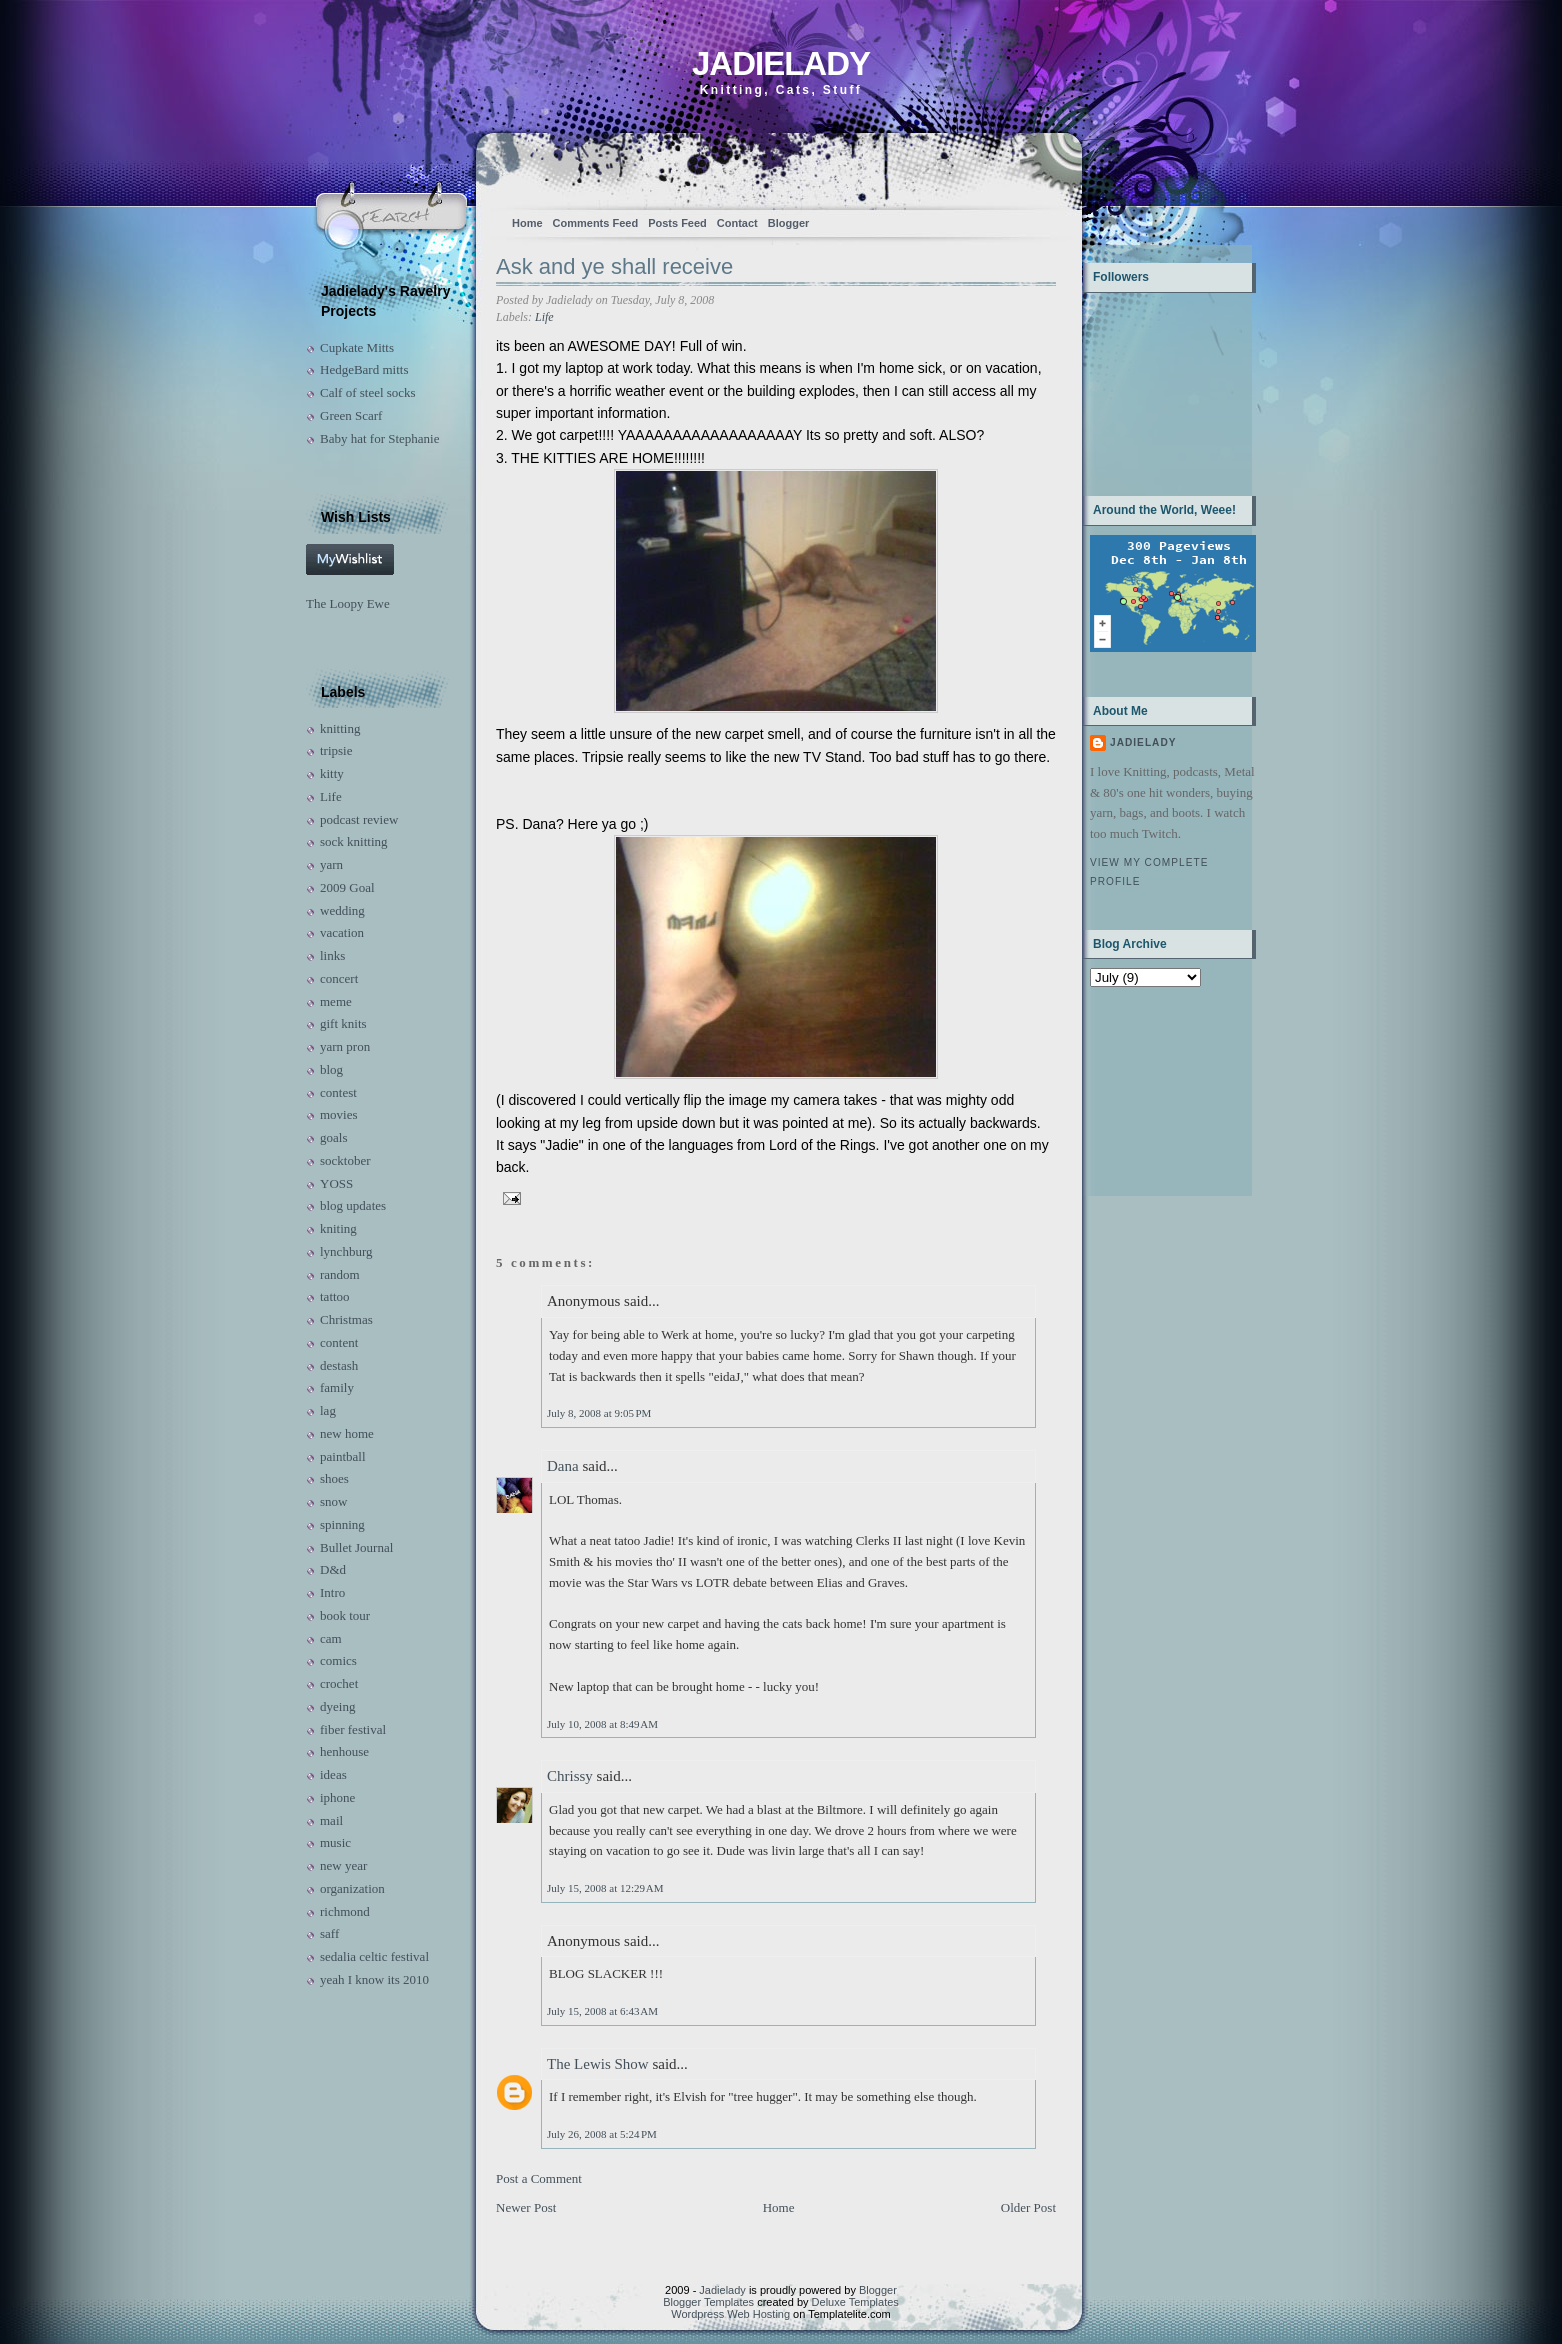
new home (347, 1433)
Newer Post (526, 2207)
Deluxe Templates (855, 2302)
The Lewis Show (598, 2064)
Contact (737, 223)
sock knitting (354, 841)
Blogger (789, 223)
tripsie (336, 750)
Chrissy (570, 1776)
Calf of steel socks (368, 392)
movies (339, 1114)
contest (338, 1092)
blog (331, 1069)
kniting (338, 1228)
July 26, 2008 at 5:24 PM (602, 2134)
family (337, 1387)
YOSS (336, 1183)
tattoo (335, 1296)
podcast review (359, 819)
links (332, 955)
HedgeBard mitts (364, 369)
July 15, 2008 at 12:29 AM (605, 1888)
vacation (342, 932)
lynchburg (346, 1251)
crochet (339, 1683)
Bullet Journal (356, 1547)
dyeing (337, 1706)
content (339, 1342)
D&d (333, 1569)
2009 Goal (347, 887)
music (335, 1842)
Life (331, 796)
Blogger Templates (708, 2302)
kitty (332, 773)
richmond (345, 1911)
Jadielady (781, 63)
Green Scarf (351, 415)
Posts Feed (677, 223)
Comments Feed (596, 223)
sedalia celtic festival (374, 1956)
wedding (342, 910)
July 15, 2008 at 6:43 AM (602, 2011)
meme (336, 1001)
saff (329, 1933)
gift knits (343, 1023)
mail (331, 1820)
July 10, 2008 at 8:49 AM (602, 1724)
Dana (563, 1466)
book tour (345, 1615)
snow (333, 1501)
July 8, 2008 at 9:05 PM (599, 1413)
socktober (345, 1160)
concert (339, 978)
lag (328, 1410)
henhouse (344, 1751)
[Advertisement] (1152, 1089)
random (340, 1274)
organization (352, 1888)
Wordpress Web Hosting (730, 2314)
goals (333, 1137)
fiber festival (353, 1729)
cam (331, 1638)
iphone (337, 1797)
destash (339, 1365)
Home (527, 223)
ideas (333, 1774)
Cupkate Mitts (357, 347)
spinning (342, 1524)
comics (338, 1660)
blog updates (353, 1205)
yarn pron (345, 1046)
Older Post (1028, 2207)
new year (343, 1865)
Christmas (346, 1319)
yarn (331, 864)
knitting (340, 728)
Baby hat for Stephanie (380, 438)
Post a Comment (539, 2178)
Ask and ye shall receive (614, 266)
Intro (332, 1592)
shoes (334, 1478)
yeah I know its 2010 (374, 1979)
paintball (343, 1456)
